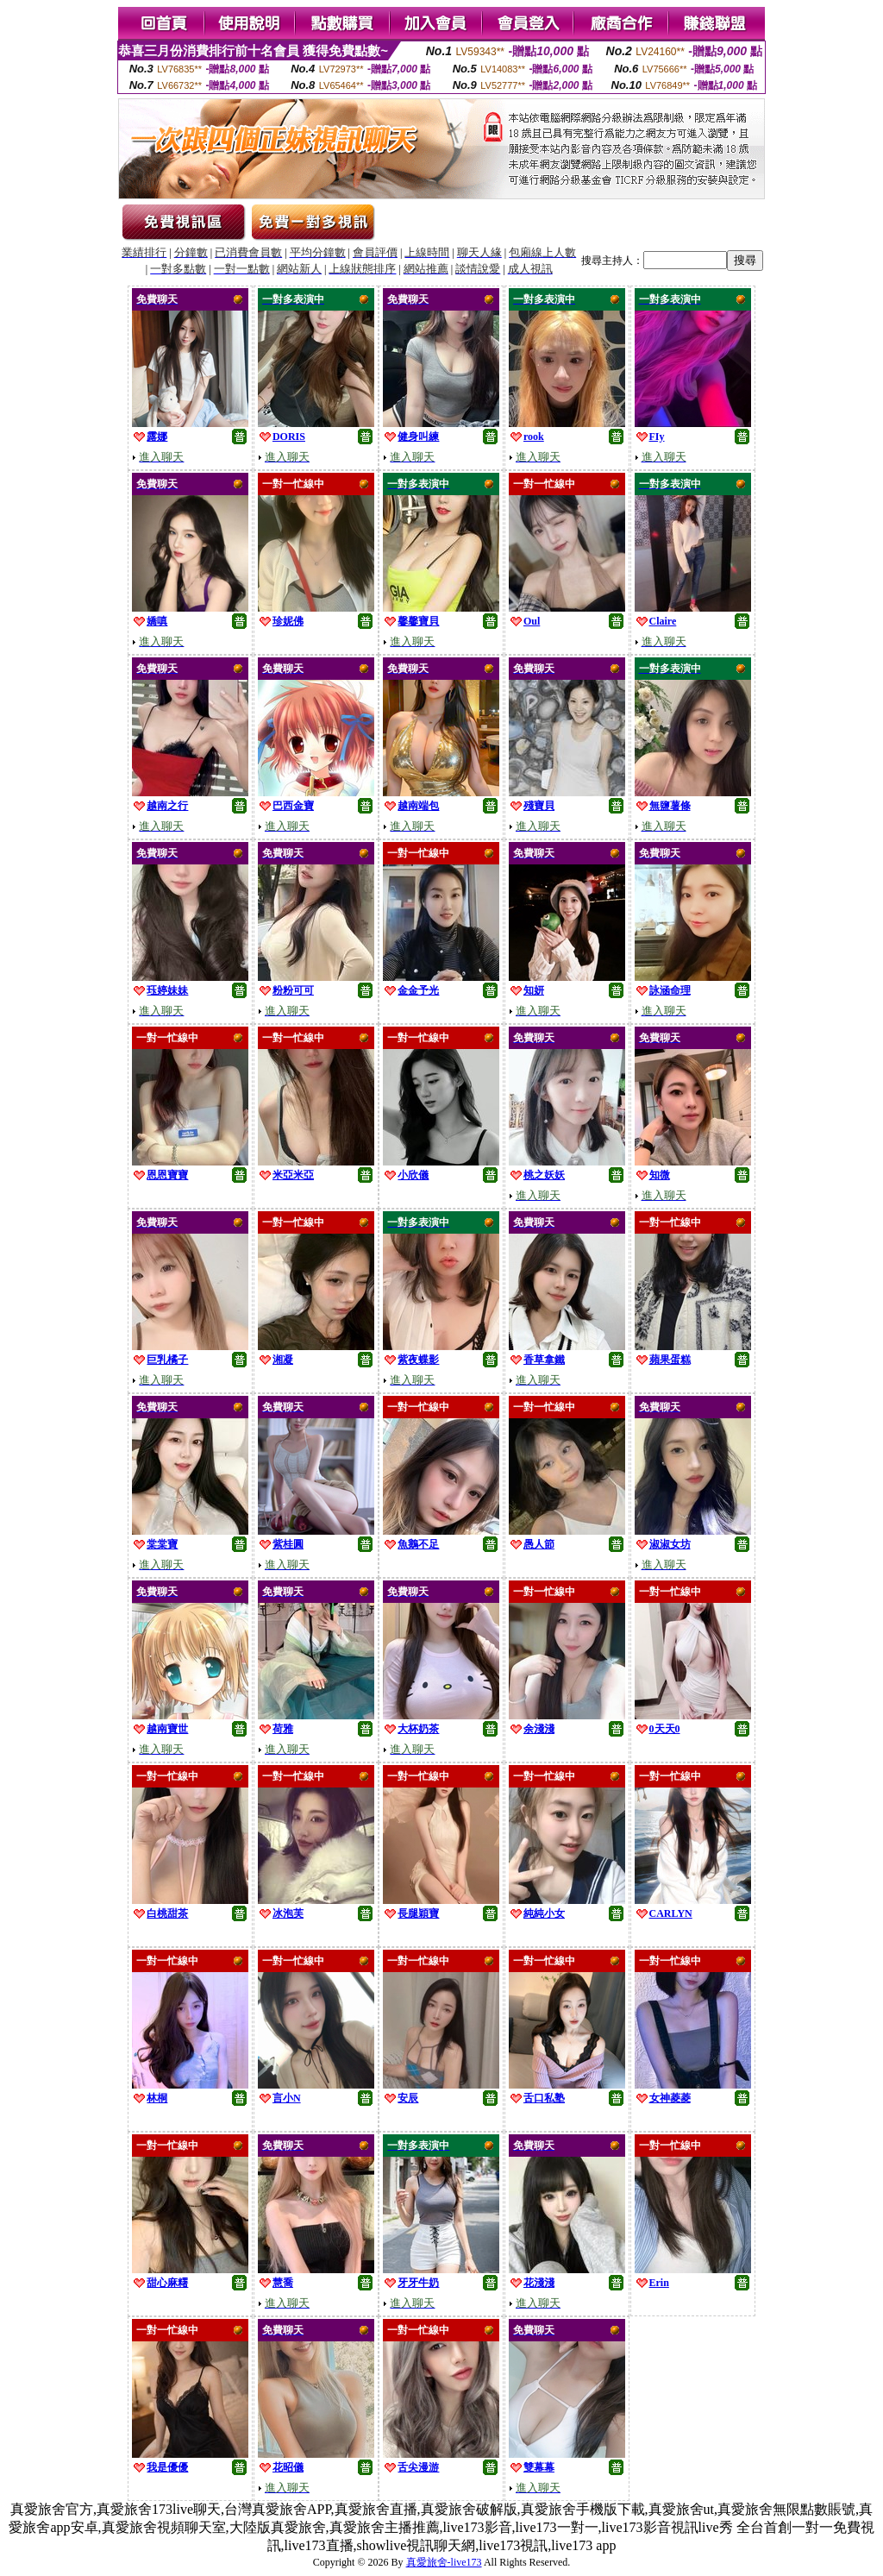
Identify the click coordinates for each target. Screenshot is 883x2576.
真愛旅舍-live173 (444, 2562)
